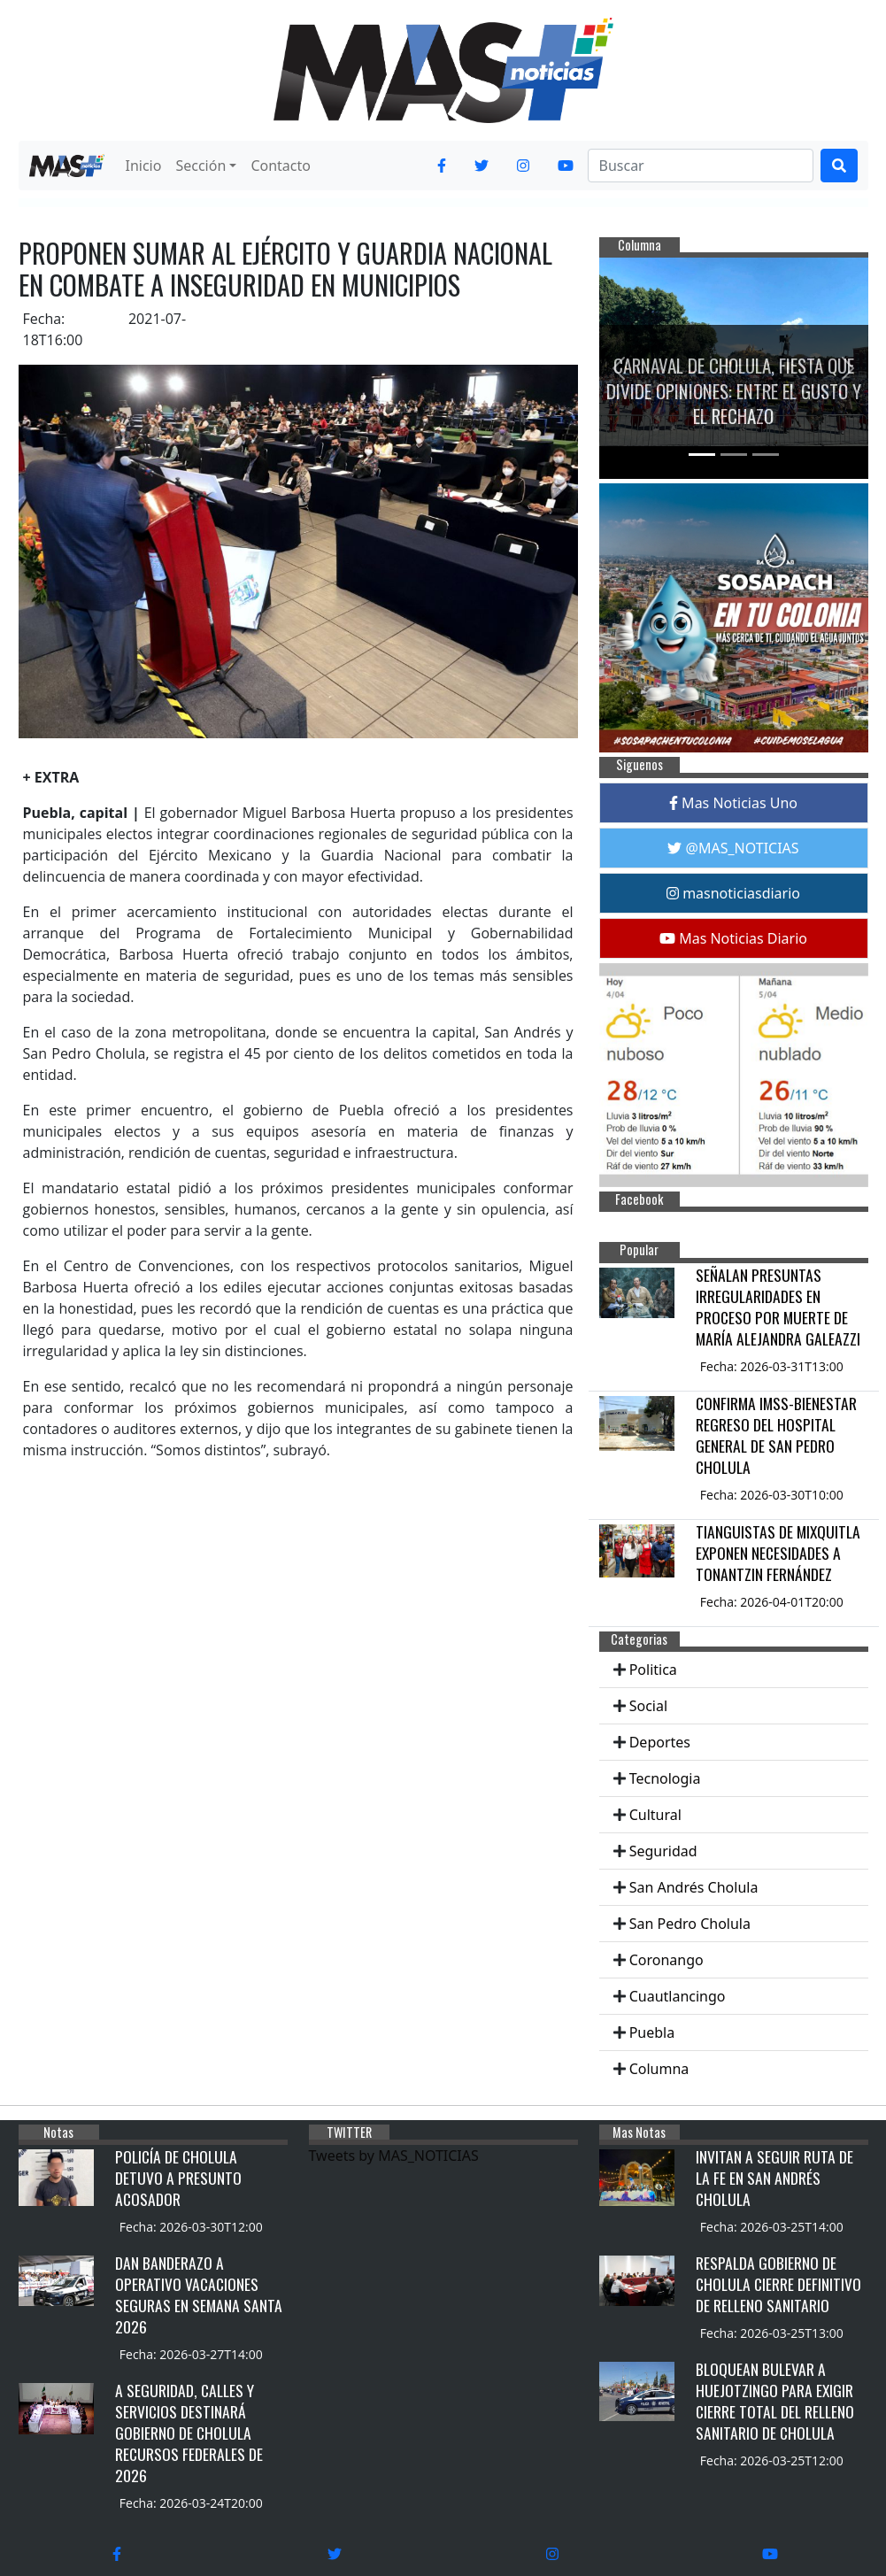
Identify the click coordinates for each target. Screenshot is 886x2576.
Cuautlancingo (677, 1996)
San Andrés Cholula (694, 1887)
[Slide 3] (765, 454)
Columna (659, 2069)
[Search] (700, 165)
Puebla (652, 2032)
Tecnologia (665, 1778)
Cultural (655, 1814)
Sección (200, 165)
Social (648, 1706)
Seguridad (663, 1851)
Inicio (144, 165)
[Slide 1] (702, 454)
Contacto (280, 165)
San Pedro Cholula (690, 1923)
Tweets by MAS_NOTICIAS (394, 2155)
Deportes (659, 1742)
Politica (653, 1669)
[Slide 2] (733, 454)
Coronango (666, 1960)
